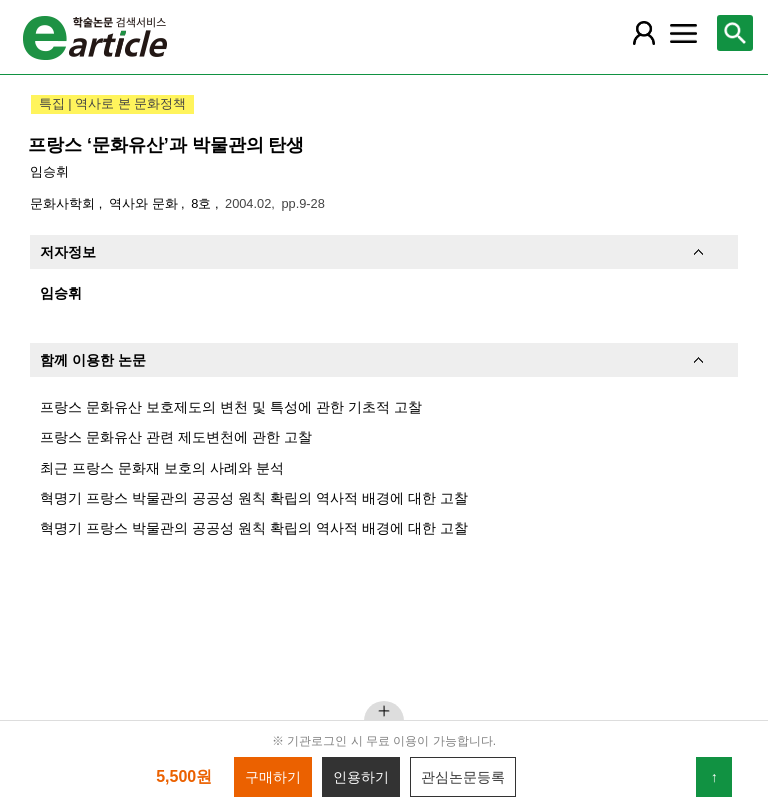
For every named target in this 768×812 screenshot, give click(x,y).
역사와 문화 (145, 203)
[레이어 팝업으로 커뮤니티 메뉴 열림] (683, 33)
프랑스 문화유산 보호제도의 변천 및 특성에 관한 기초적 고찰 (231, 407)
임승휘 (49, 171)
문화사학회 (64, 203)
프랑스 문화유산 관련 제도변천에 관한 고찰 (176, 437)
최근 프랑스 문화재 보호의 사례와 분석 (162, 468)
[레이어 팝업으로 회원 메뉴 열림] (643, 33)
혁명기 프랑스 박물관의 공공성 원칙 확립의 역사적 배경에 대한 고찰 (254, 498)
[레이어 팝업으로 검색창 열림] (735, 33)
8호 (203, 203)
